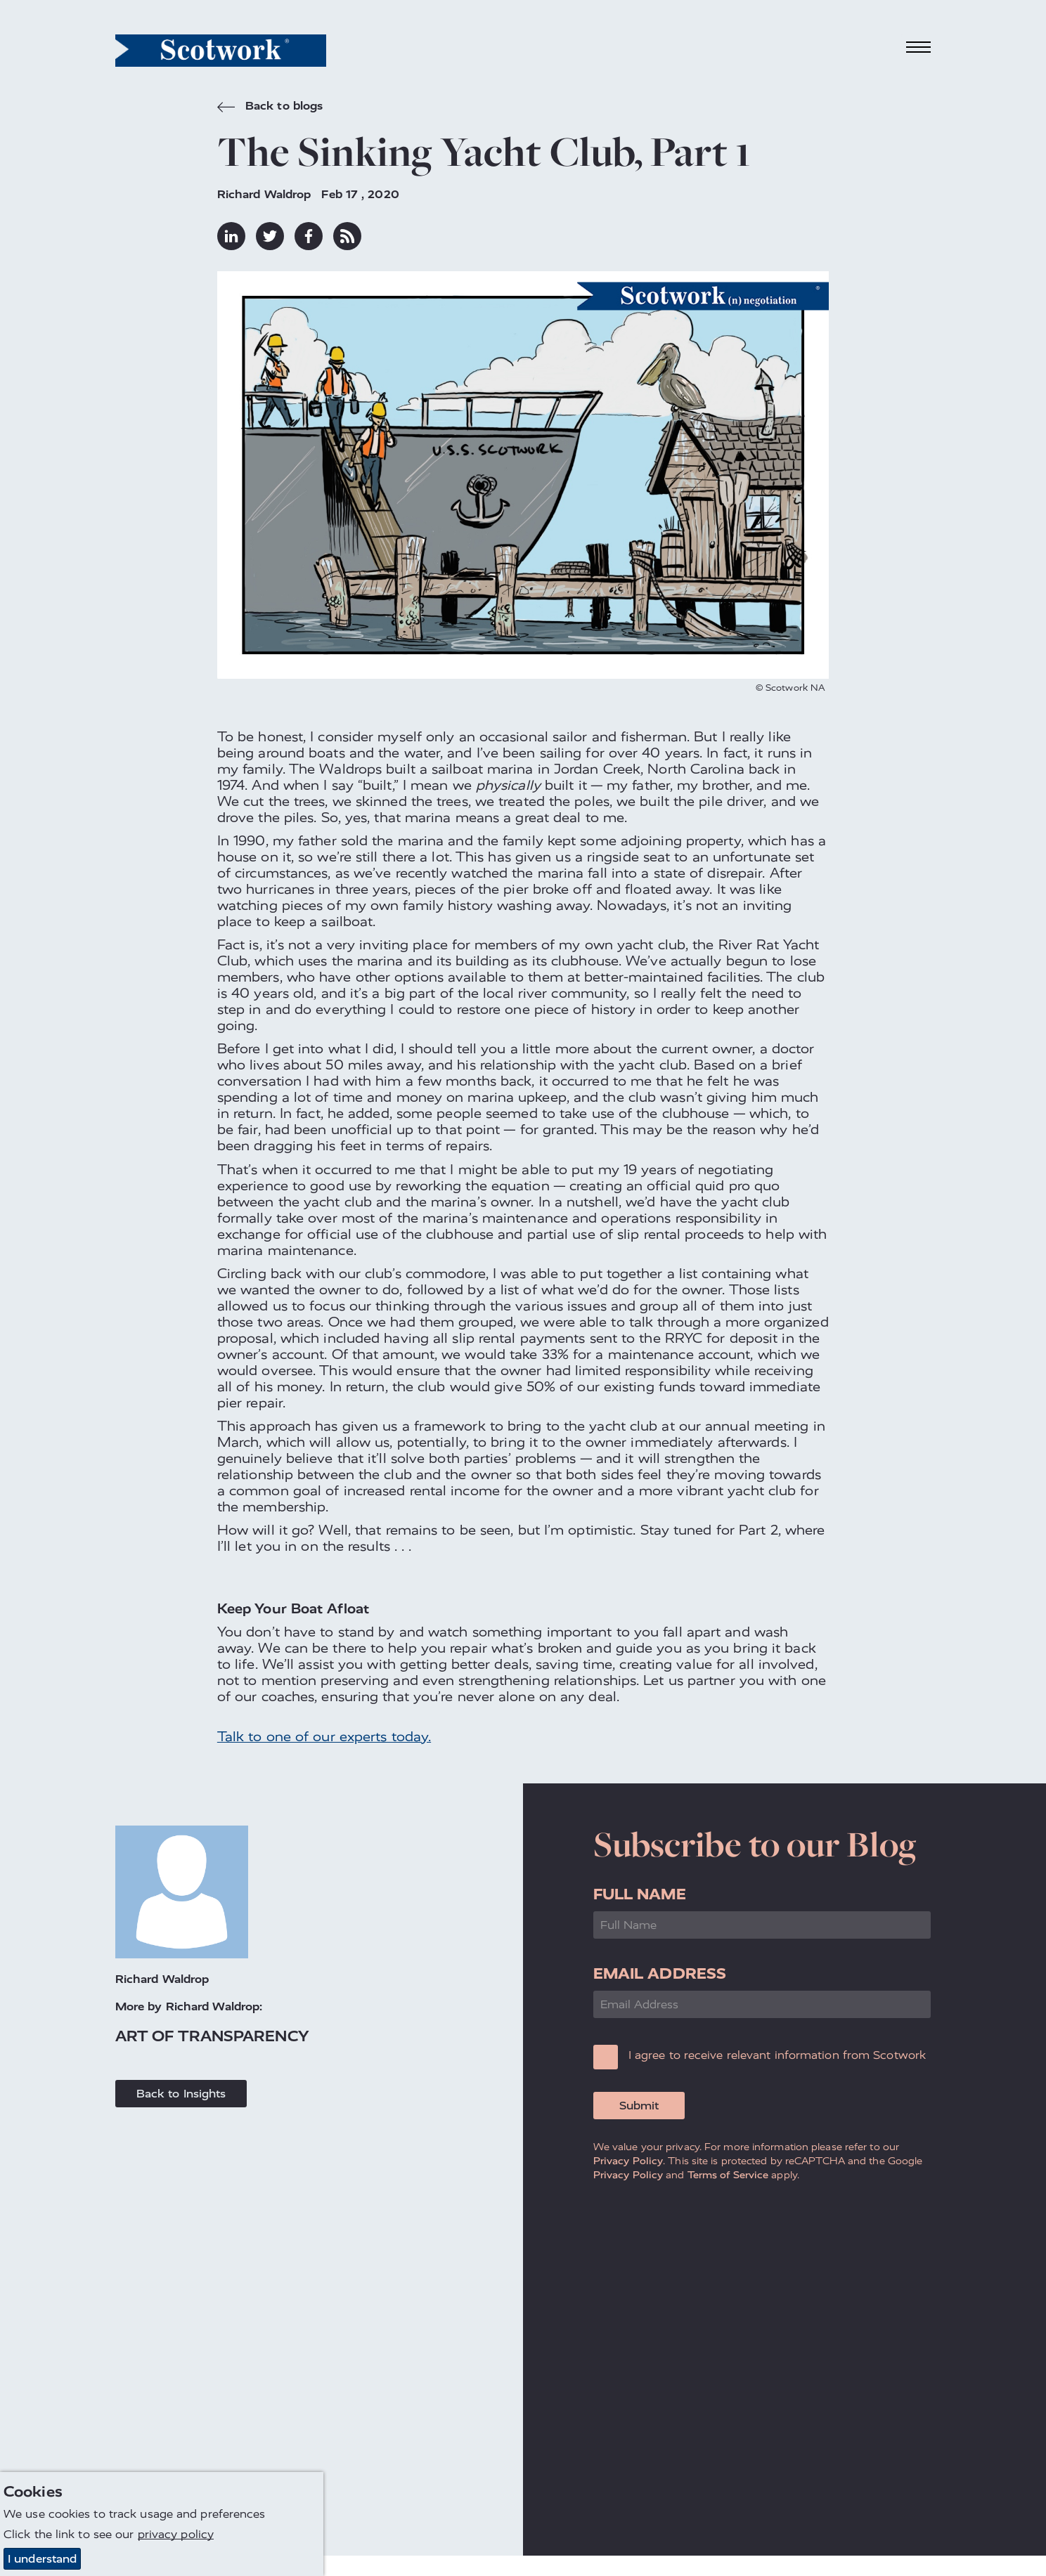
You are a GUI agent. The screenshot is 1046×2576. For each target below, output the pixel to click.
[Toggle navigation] (918, 47)
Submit (639, 2105)
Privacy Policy (628, 2160)
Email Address (659, 1973)
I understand (42, 2558)
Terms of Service (728, 2174)
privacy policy (176, 2535)
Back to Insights (181, 2093)
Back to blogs (270, 107)
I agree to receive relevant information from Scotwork (777, 2055)
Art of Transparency (212, 2036)
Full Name (639, 1894)
